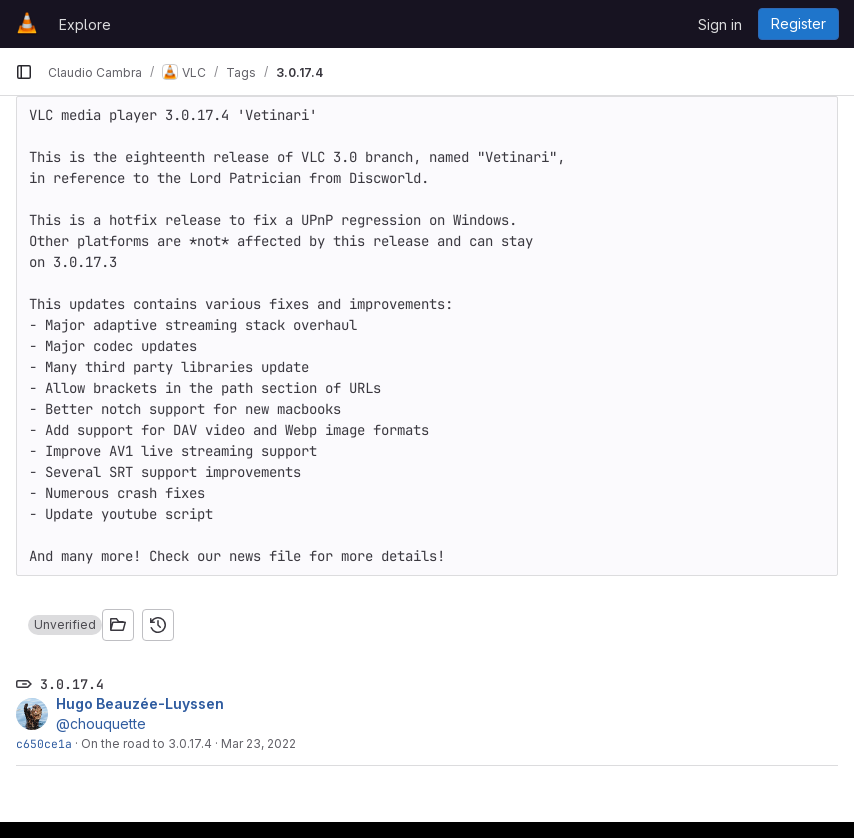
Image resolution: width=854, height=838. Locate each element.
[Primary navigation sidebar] (24, 72)
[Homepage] (27, 24)
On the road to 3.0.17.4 (146, 743)
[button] (65, 625)
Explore (85, 24)
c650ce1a (44, 743)
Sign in (720, 24)
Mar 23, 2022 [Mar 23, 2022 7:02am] (258, 743)
